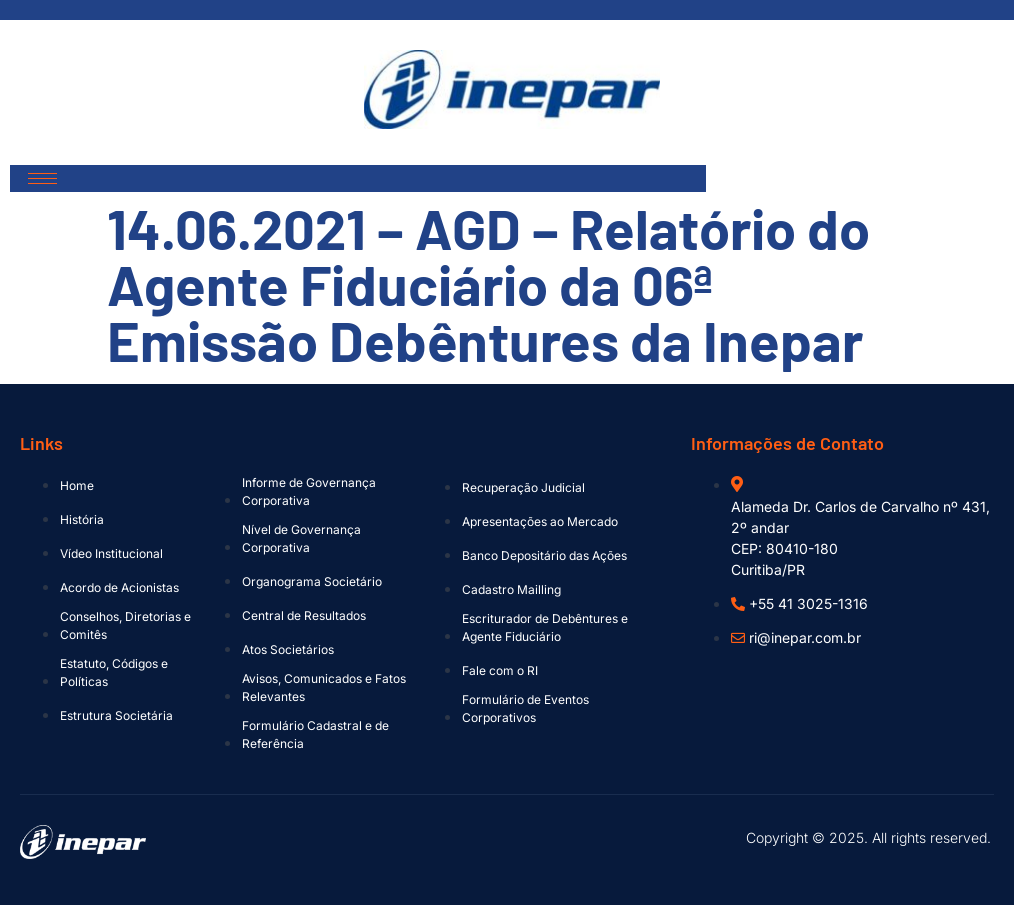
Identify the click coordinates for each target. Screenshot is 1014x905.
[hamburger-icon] (42, 178)
